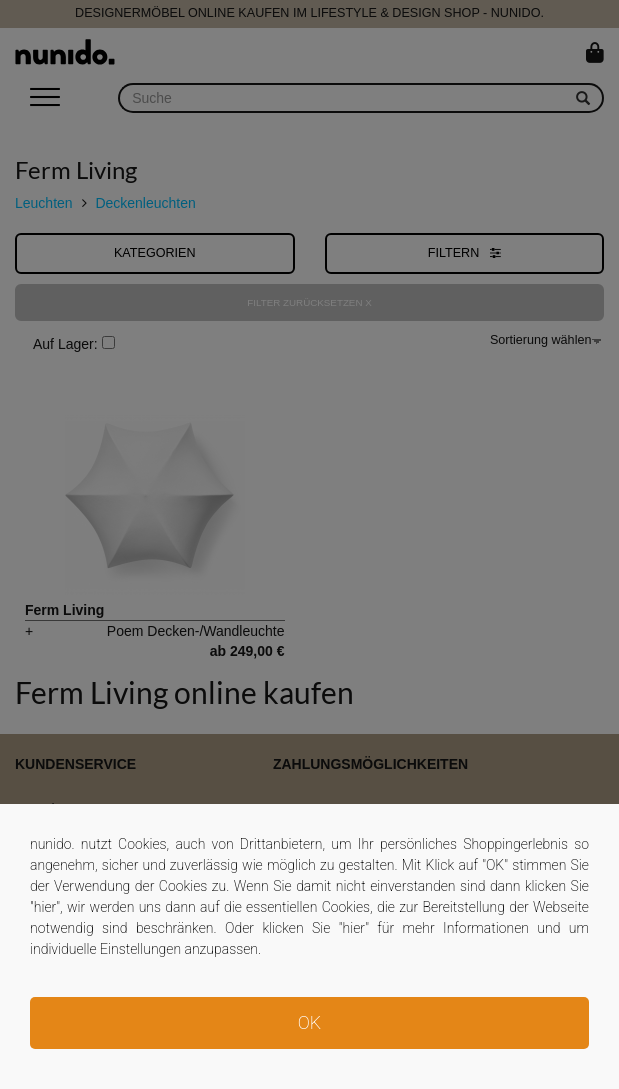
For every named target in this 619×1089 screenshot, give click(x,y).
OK (309, 1022)
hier (45, 907)
